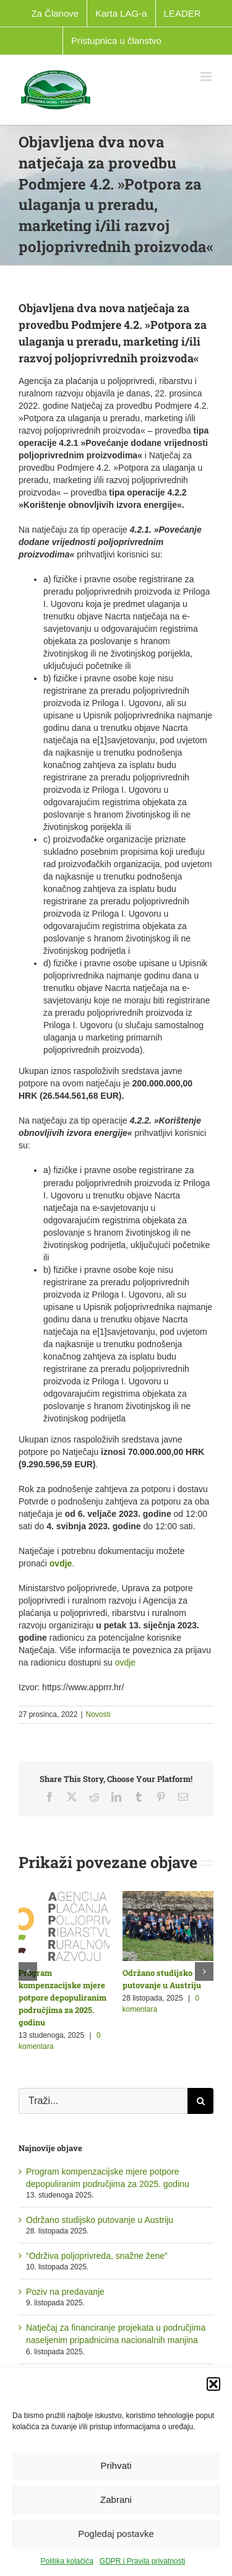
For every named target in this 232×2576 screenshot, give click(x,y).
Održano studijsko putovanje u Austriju (99, 2220)
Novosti (98, 1714)
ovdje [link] (60, 1563)
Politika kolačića (66, 2561)
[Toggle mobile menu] (206, 76)
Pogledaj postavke (116, 2533)
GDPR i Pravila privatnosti (143, 2561)
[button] (213, 2384)
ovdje (125, 1662)
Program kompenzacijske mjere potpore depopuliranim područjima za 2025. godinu (62, 1997)
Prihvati (115, 2465)
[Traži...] (103, 2101)
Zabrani (116, 2499)
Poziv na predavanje (65, 2292)
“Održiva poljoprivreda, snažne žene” (97, 2256)
